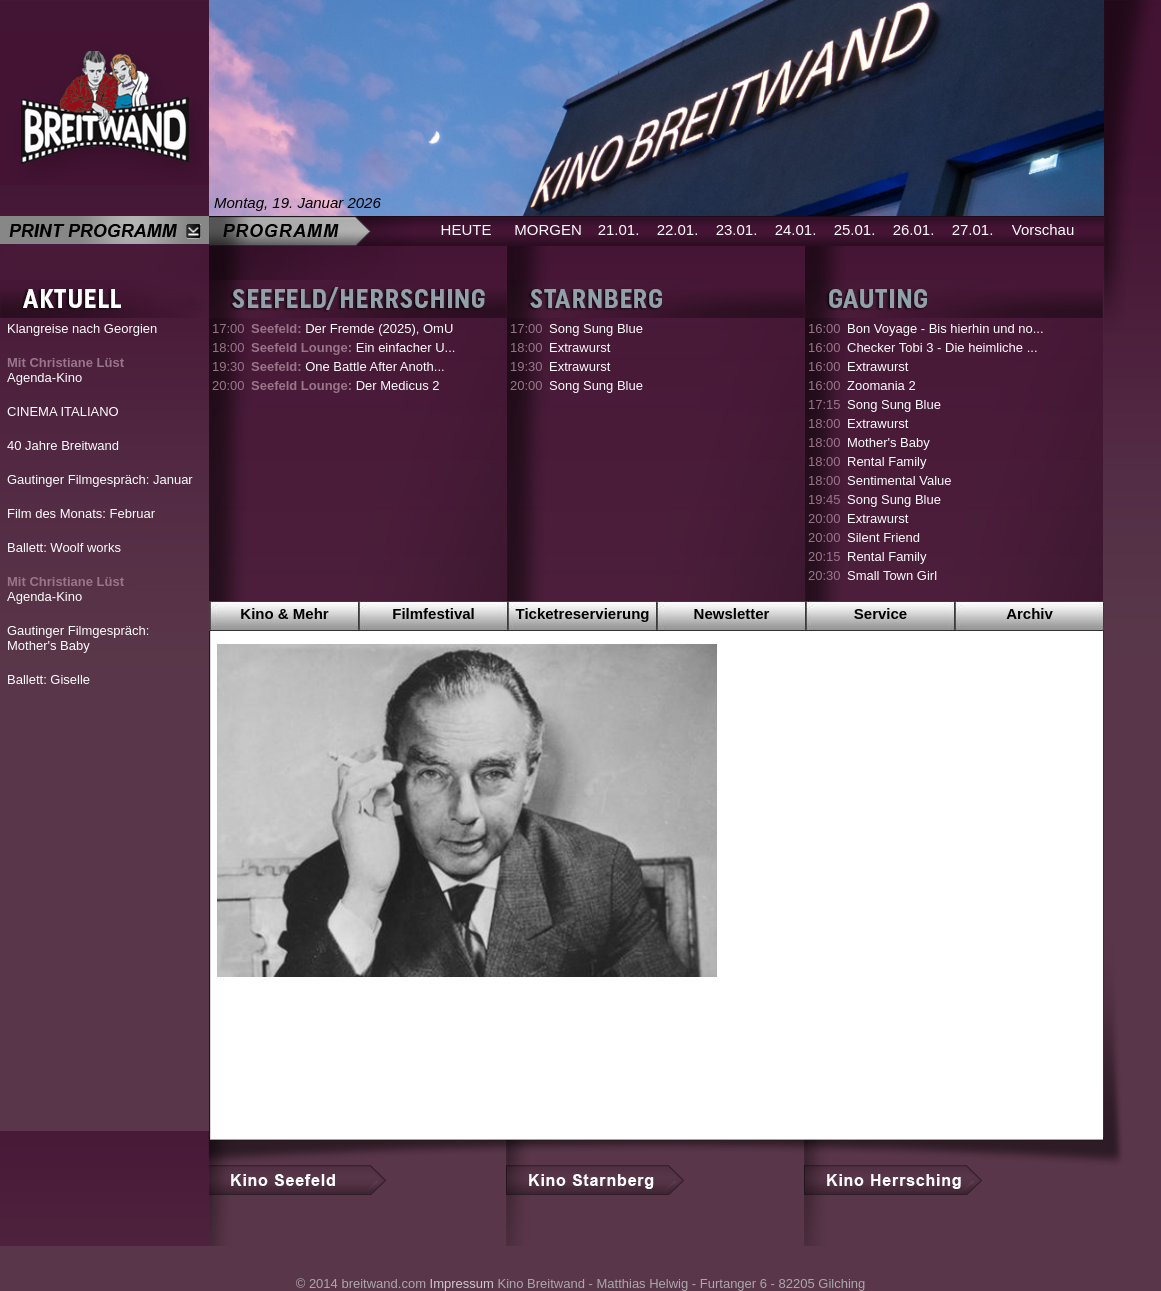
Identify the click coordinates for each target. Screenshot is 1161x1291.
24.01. (796, 229)
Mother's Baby (888, 442)
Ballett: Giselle (48, 679)
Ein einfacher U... (353, 347)
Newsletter (732, 613)
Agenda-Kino (65, 370)
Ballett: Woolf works (64, 547)
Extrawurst (579, 347)
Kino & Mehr (284, 613)
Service (880, 613)
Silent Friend (883, 537)
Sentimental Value (899, 480)
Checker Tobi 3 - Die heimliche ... (942, 347)
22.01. (678, 229)
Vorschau (1043, 229)
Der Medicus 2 (345, 385)
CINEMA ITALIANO (63, 411)
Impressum (462, 1283)
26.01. (914, 229)
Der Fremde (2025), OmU (352, 328)
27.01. (973, 229)
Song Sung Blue (596, 328)
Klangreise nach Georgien (82, 328)
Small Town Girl (892, 575)
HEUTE (466, 229)
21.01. (619, 229)
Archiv (1029, 613)
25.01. (855, 229)
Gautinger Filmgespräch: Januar (100, 479)
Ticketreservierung (583, 613)
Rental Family (886, 461)
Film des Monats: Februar (81, 513)
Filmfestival (433, 613)
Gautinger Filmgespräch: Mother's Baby (78, 638)
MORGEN (548, 229)
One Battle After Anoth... (348, 366)
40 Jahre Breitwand (63, 445)
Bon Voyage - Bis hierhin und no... (945, 328)
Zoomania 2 (881, 385)
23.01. (737, 229)
